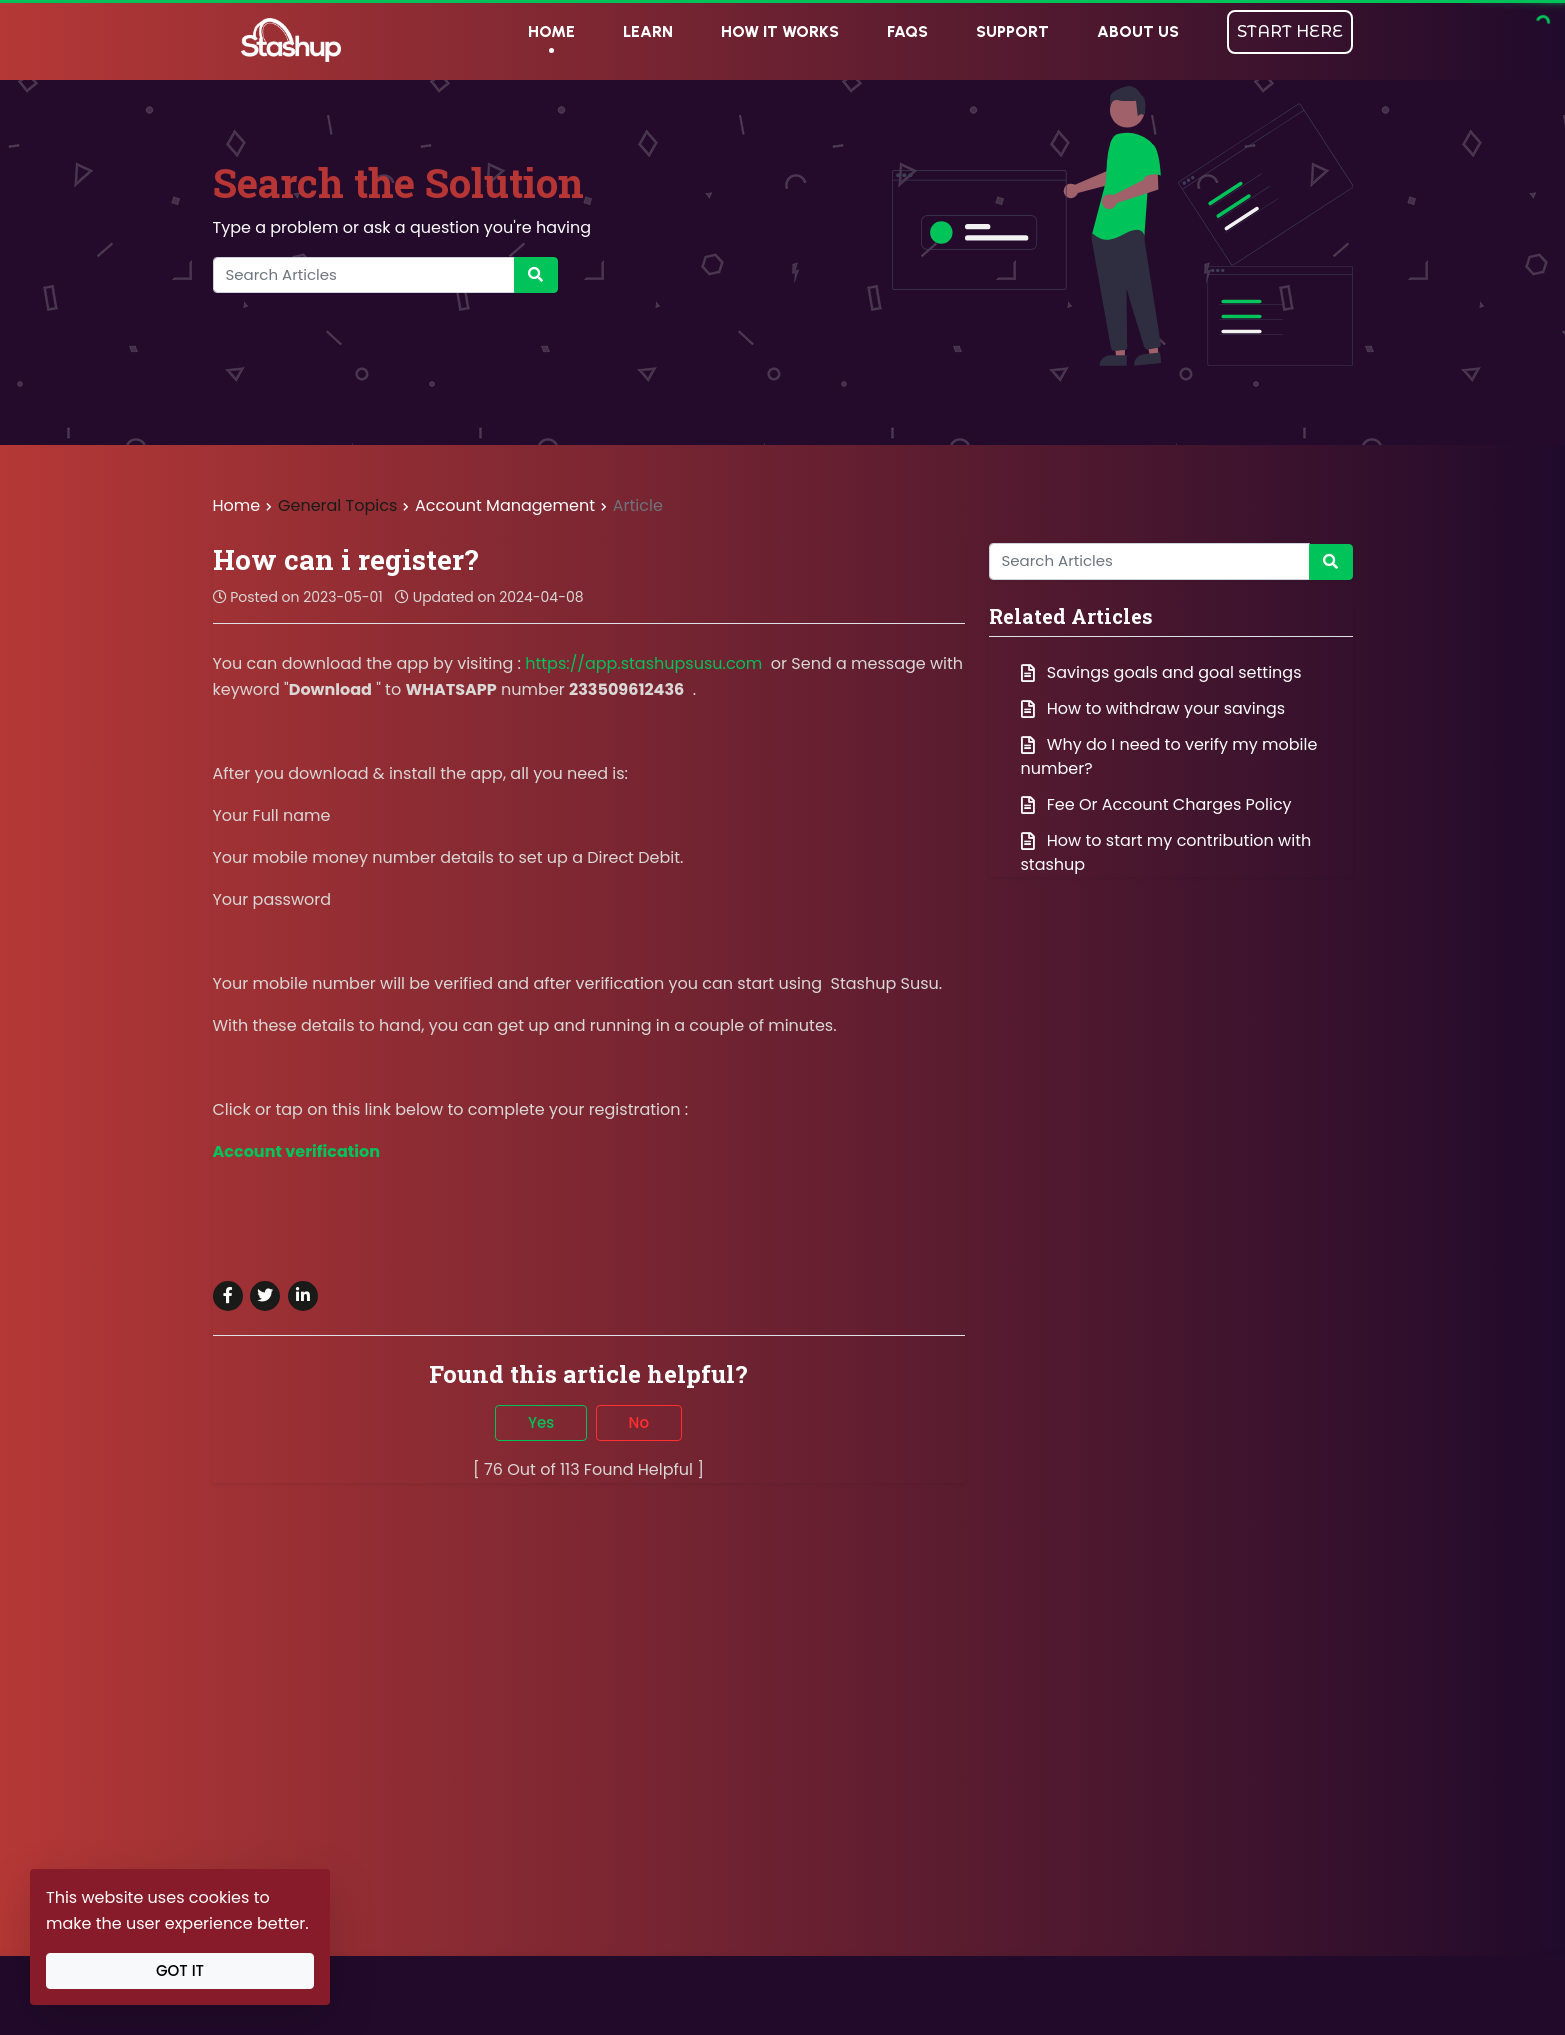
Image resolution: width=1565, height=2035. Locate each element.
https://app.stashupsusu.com (643, 663)
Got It (180, 1970)
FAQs (907, 31)
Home (237, 505)
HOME (551, 31)
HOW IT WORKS (780, 31)
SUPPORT (1012, 31)
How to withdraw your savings (1153, 708)
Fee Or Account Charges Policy (1156, 804)
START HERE (1290, 31)
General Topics (337, 505)
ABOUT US (1138, 31)
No (639, 1422)
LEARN (648, 31)
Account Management (507, 505)
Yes (541, 1422)
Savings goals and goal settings (1161, 672)
